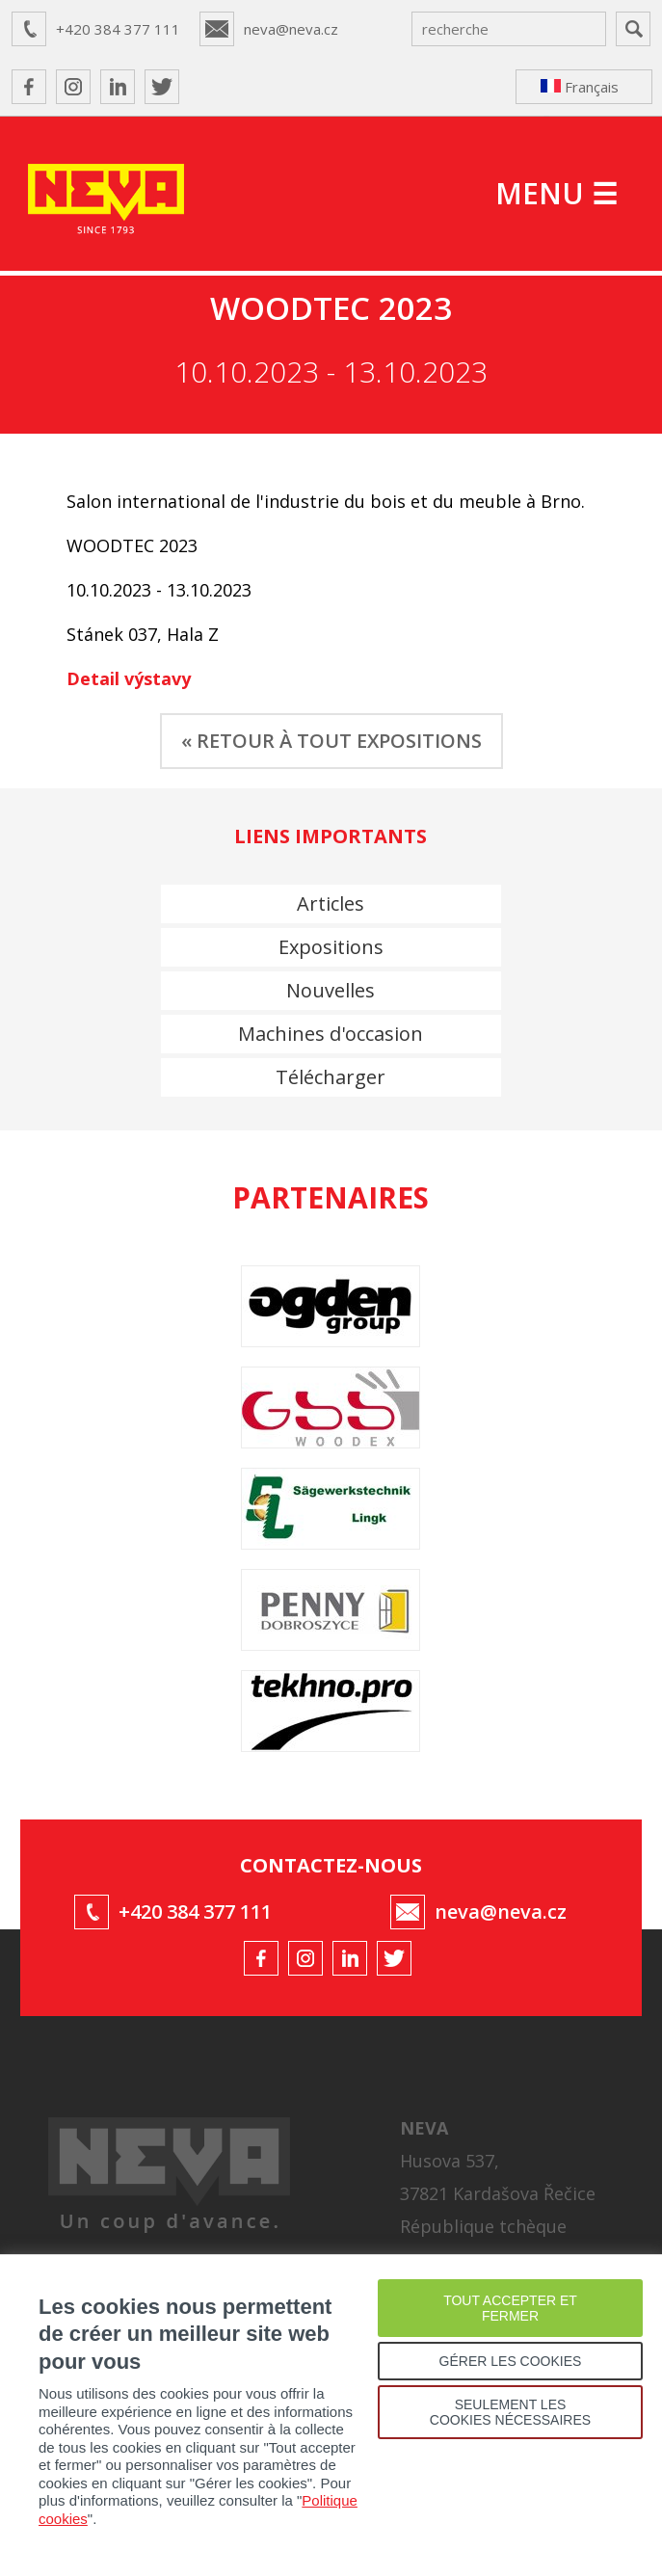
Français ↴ (580, 90)
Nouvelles (330, 990)
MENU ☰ (556, 193)
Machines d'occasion (330, 1034)
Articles (330, 903)
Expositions (331, 947)
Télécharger (330, 1077)
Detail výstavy (128, 678)
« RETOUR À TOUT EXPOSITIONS (331, 741)
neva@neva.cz (291, 29)
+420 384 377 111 (118, 29)
